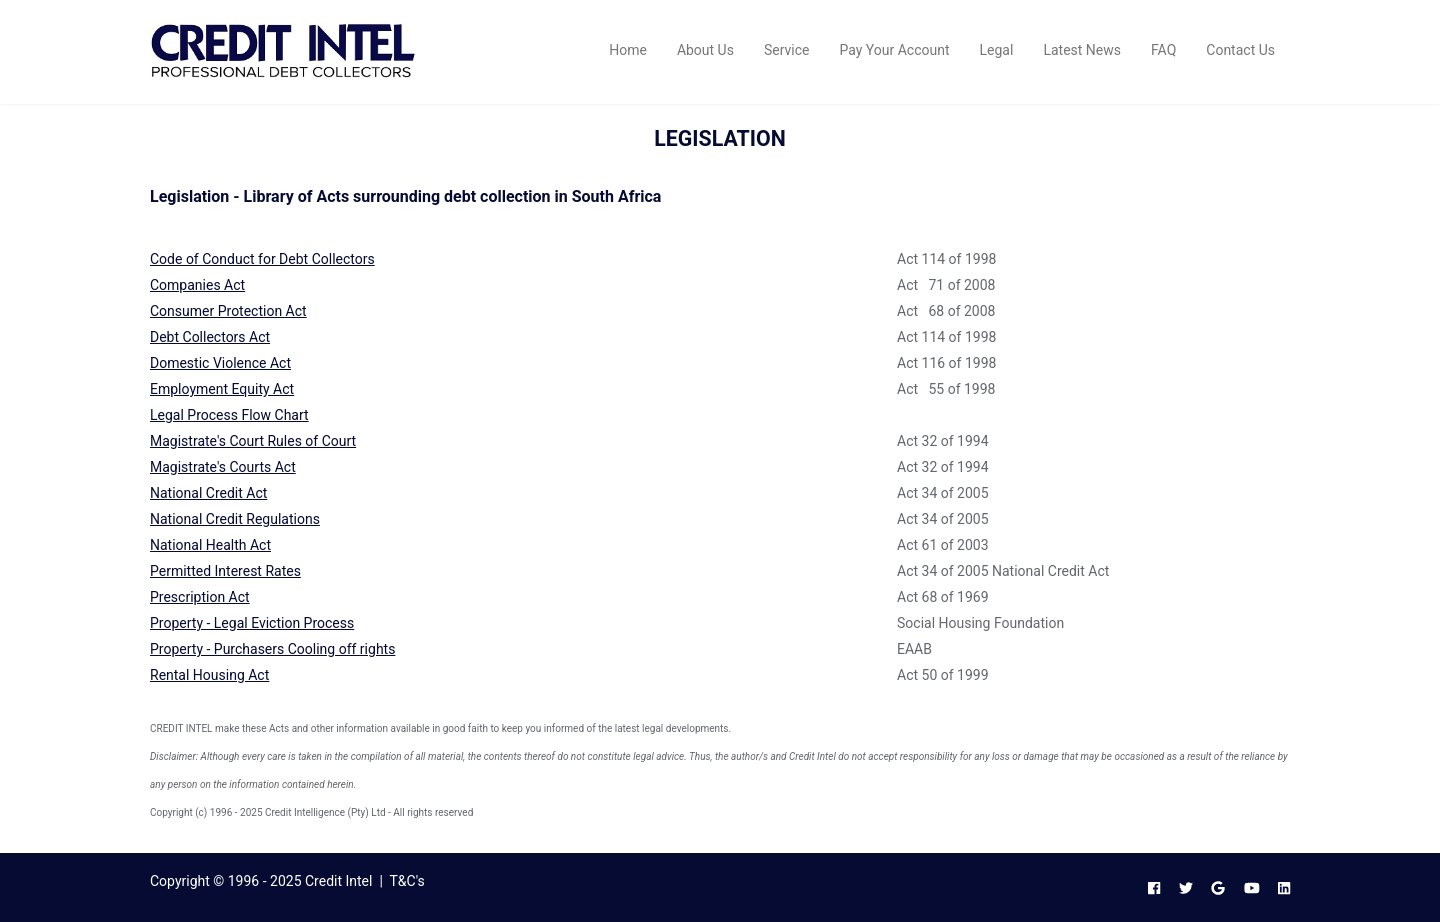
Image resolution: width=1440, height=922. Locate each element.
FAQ (1163, 50)
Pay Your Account (894, 50)
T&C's (407, 881)
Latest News (1082, 50)
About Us (705, 50)
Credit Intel (338, 881)
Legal (997, 50)
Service (787, 50)
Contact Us (1240, 50)
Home (628, 50)
